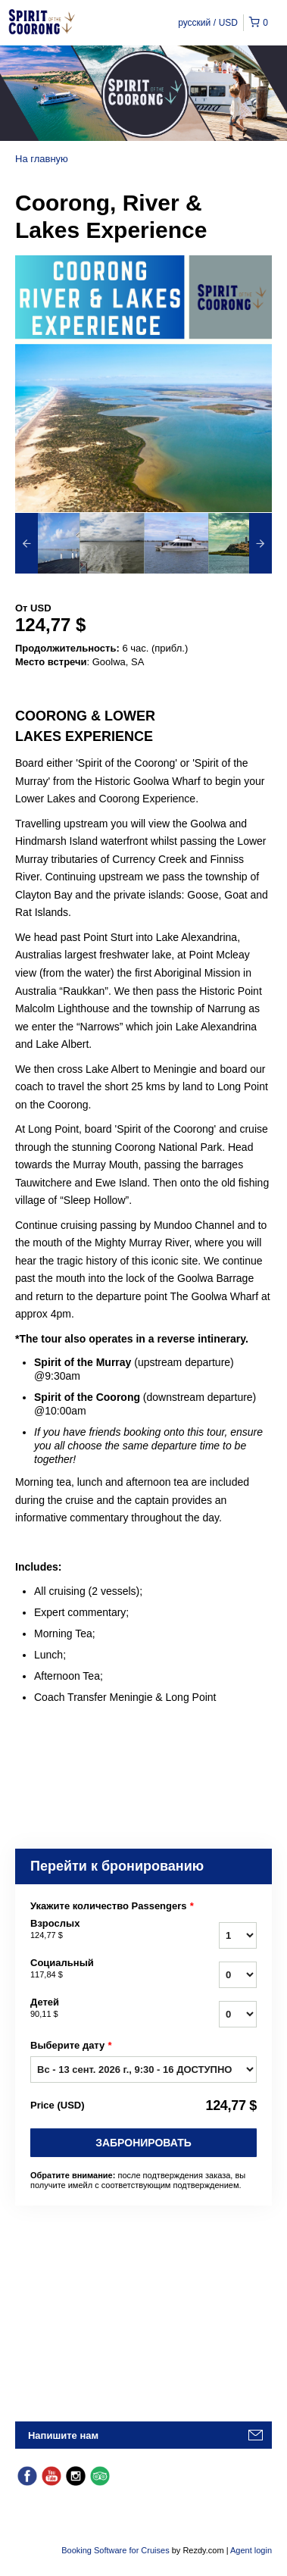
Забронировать (143, 2143)
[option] (47, 543)
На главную (41, 158)
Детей (98, 2008)
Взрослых (98, 1930)
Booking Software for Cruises (116, 2550)
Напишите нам (63, 2435)
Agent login (251, 2550)
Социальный (98, 1969)
